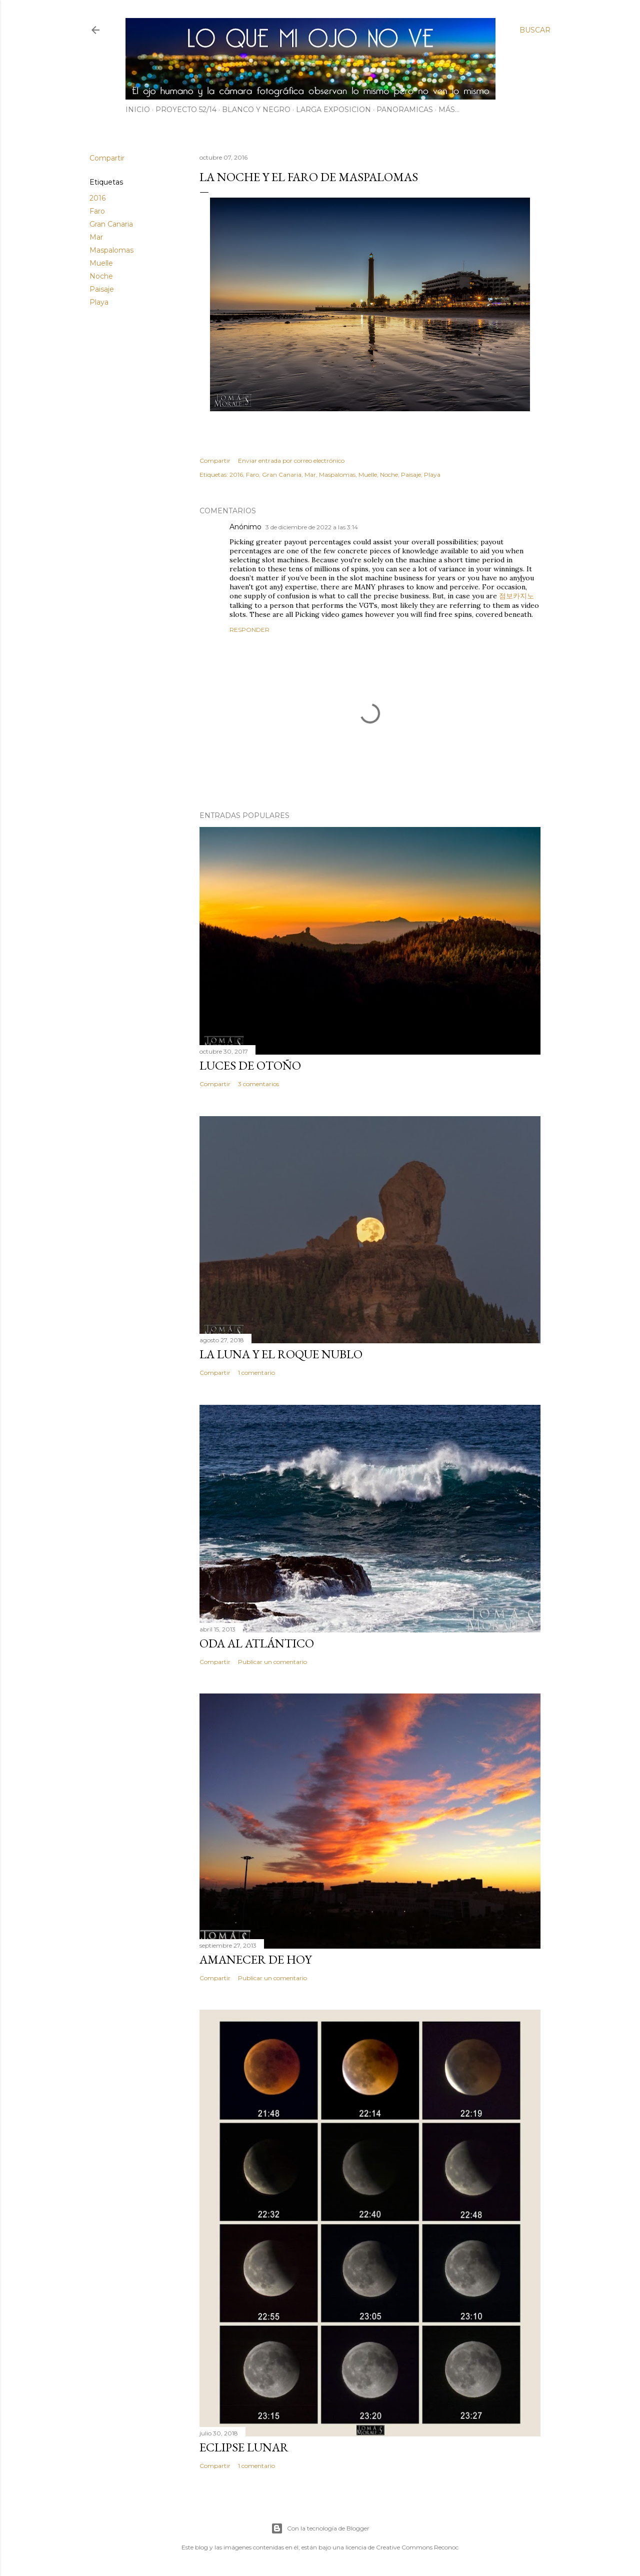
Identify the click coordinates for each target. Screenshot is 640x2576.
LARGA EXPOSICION (333, 109)
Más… (449, 109)
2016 (98, 198)
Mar (96, 237)
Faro (97, 211)
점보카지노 (516, 595)
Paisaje (102, 289)
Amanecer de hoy (256, 1959)
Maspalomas (112, 250)
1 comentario (256, 1372)
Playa (99, 302)
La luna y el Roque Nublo (281, 1354)
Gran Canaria (111, 224)
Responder (250, 629)
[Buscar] (535, 30)
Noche (101, 276)
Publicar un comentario (272, 1661)
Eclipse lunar (244, 2447)
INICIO (138, 109)
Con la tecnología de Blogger (320, 2528)
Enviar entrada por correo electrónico (291, 460)
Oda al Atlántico (257, 1643)
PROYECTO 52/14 (186, 109)
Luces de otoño (250, 1065)
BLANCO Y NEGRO (256, 109)
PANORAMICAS (404, 109)
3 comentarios (258, 1084)
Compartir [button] (107, 158)
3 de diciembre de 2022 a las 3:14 (312, 527)
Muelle (101, 263)
